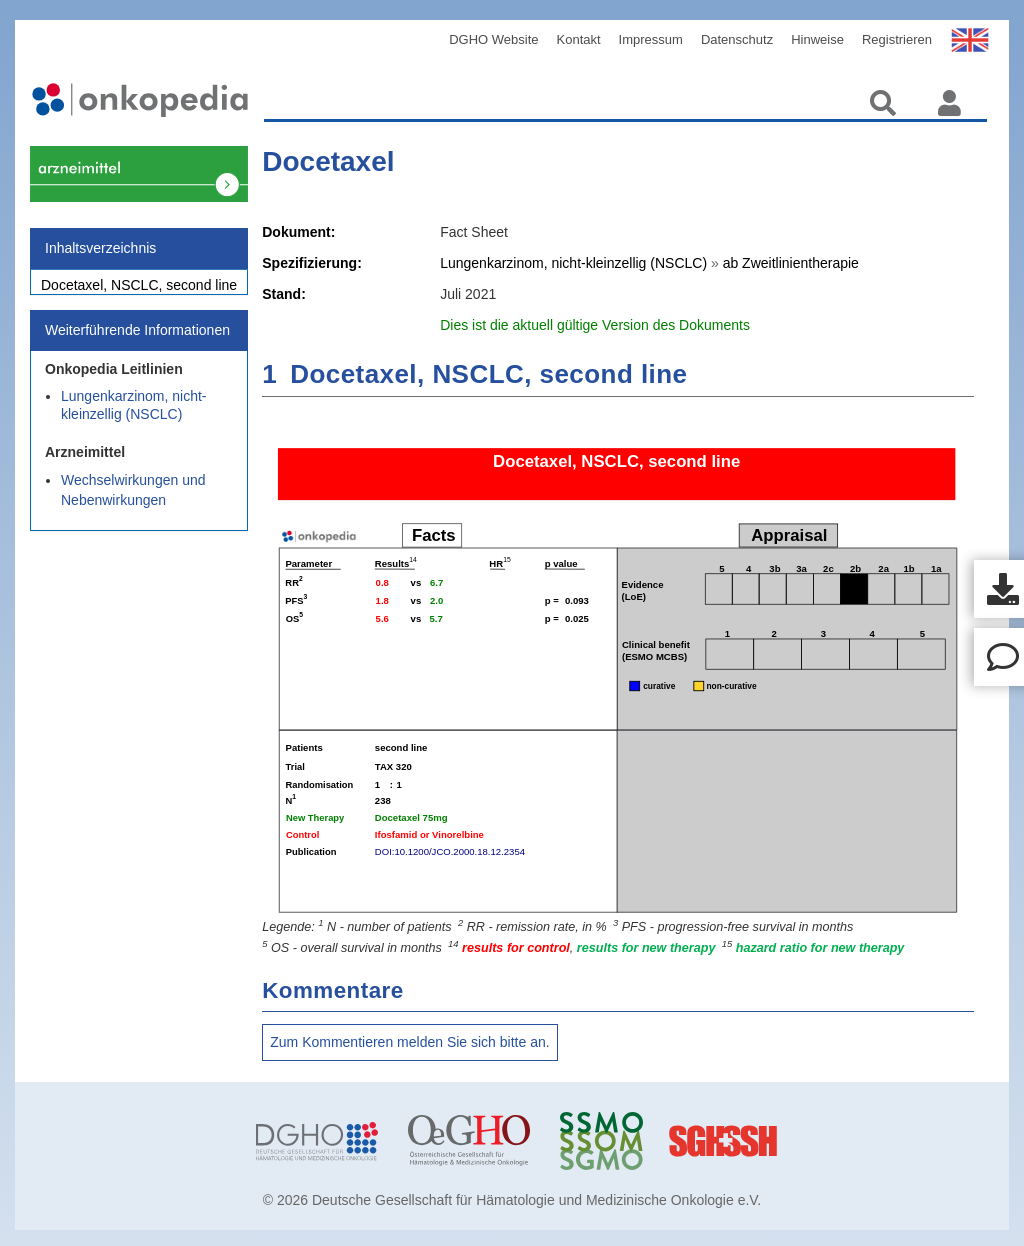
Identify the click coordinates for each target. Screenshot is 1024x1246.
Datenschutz (737, 39)
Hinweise (817, 39)
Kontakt (579, 39)
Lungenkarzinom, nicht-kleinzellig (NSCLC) (134, 416)
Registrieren (897, 39)
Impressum (651, 39)
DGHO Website (493, 39)
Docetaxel (328, 161)
